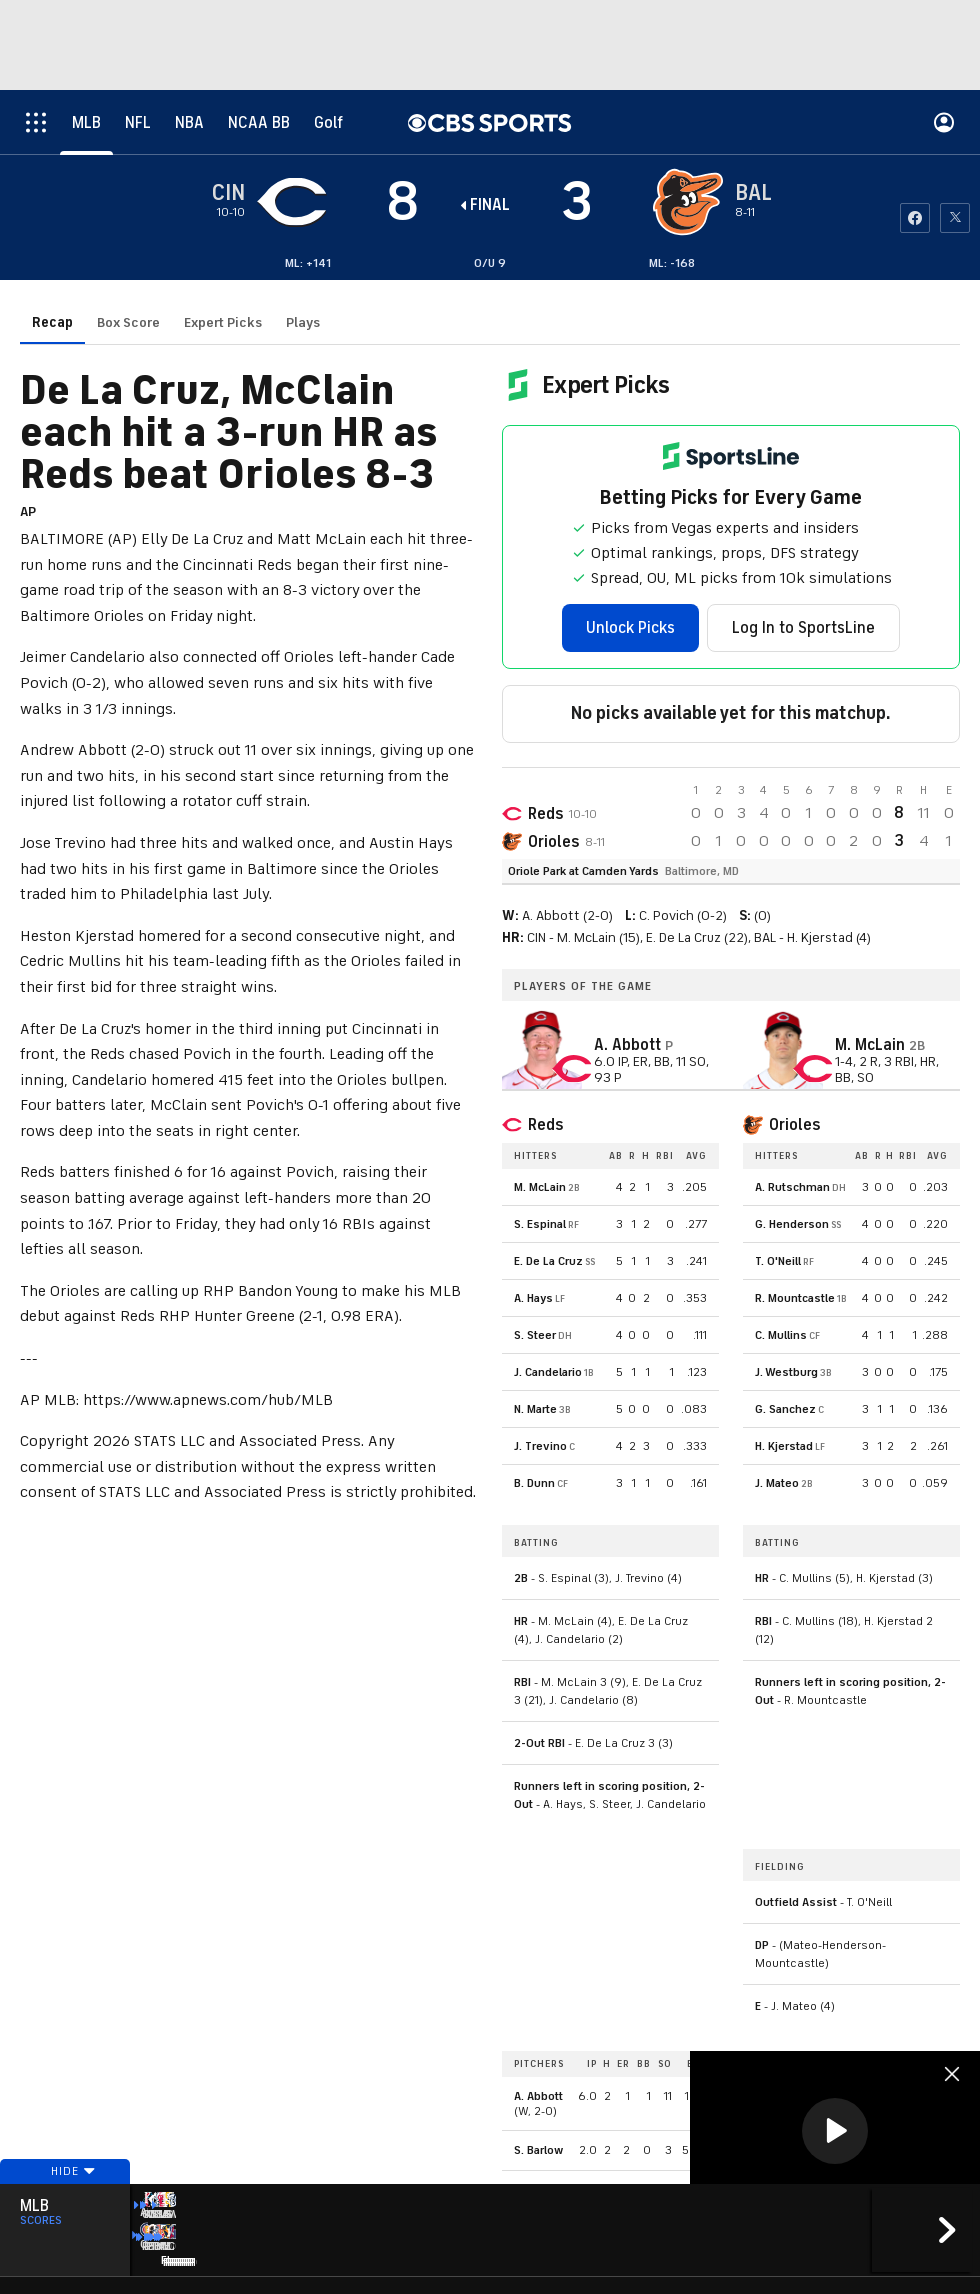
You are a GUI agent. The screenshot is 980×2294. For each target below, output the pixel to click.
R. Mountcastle (795, 1298)
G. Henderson (792, 1224)
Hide (65, 2197)
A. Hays (533, 1298)
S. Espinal (540, 1224)
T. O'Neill (778, 1261)
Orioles (553, 842)
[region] (835, 2132)
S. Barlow (538, 2150)
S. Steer (535, 1335)
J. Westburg (786, 1372)
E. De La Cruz (548, 1261)
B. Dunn (534, 1483)
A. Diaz (532, 2190)
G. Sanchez (785, 1409)
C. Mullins (781, 1335)
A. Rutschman (792, 1187)
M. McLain (540, 1187)
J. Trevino (540, 1446)
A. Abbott (538, 2096)
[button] (835, 2131)
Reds (545, 814)
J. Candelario (548, 1372)
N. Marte (535, 1409)
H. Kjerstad (784, 1446)
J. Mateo (777, 1483)
